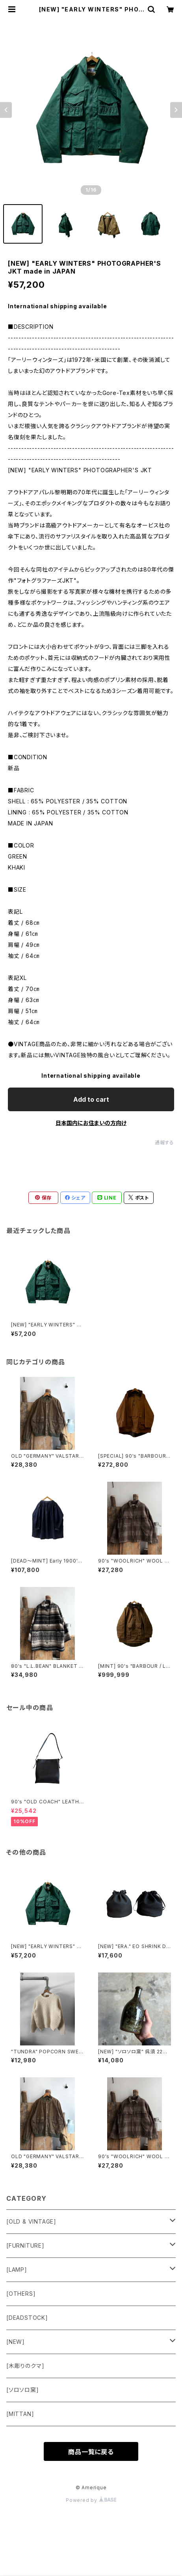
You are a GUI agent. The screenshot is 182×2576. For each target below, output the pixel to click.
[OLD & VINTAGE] (31, 2221)
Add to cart (91, 1099)
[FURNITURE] (25, 2245)
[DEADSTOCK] (27, 2317)
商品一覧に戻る (91, 2452)
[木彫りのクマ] (25, 2365)
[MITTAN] (20, 2413)
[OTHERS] (20, 2293)
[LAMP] (16, 2269)
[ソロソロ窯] (22, 2389)
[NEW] (15, 2341)
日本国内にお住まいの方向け (91, 1122)
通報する (164, 1143)
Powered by (91, 2500)
